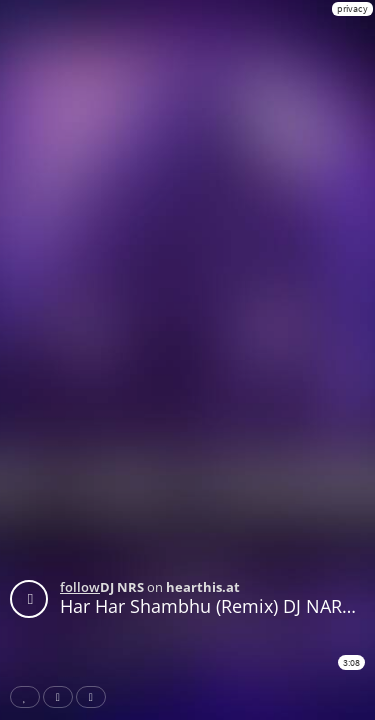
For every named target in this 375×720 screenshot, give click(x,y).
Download (95, 697)
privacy (352, 8)
